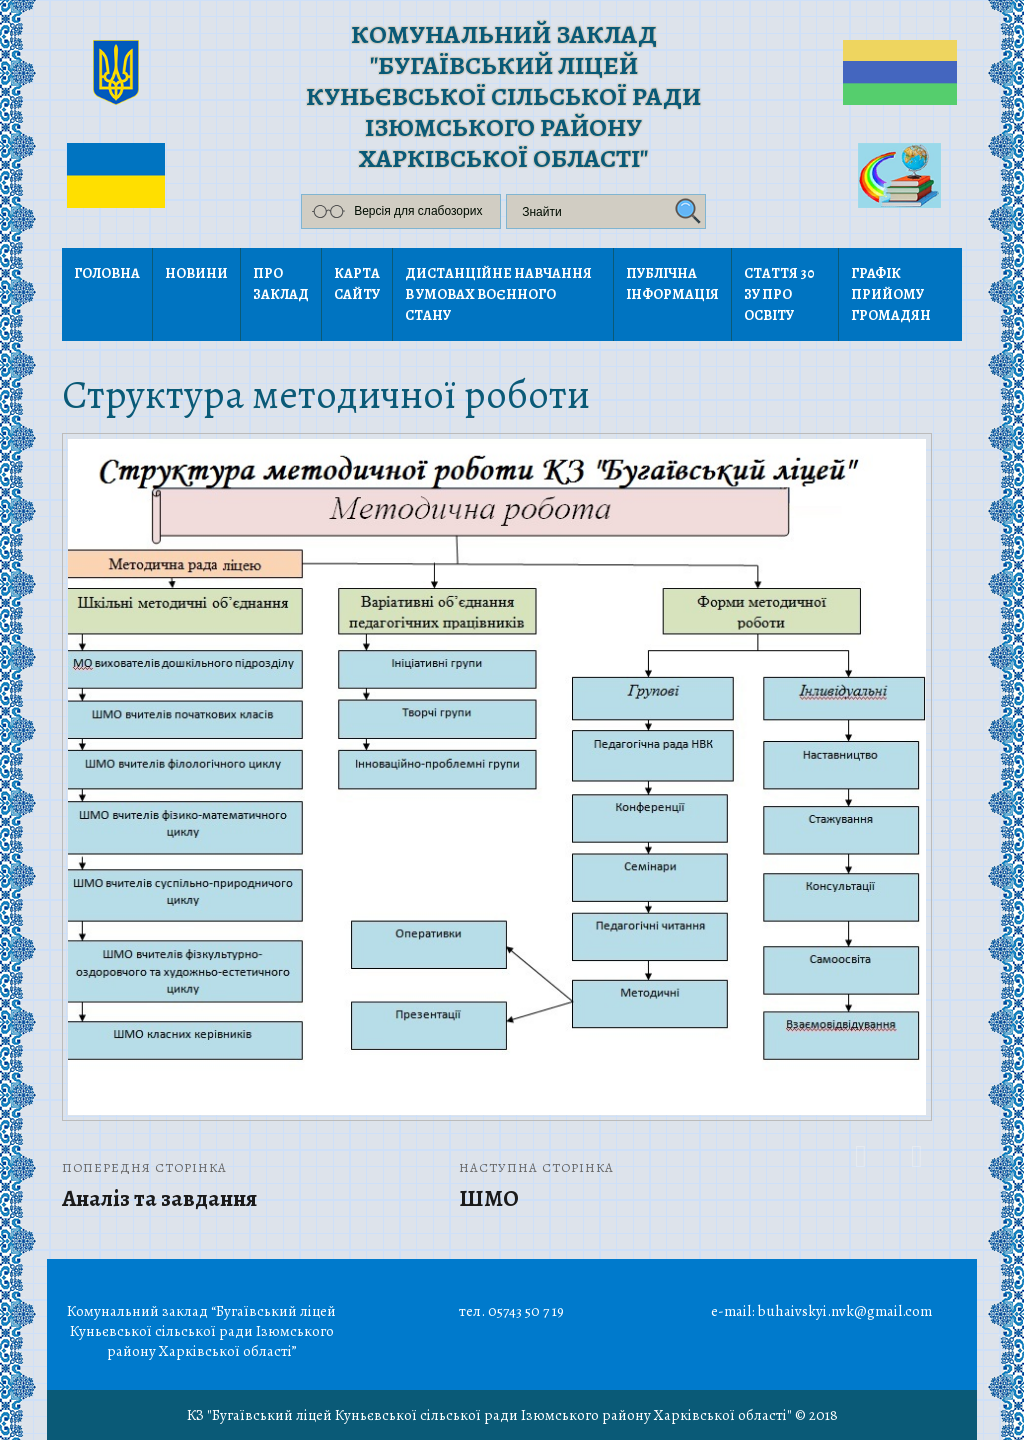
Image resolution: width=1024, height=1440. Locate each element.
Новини (196, 273)
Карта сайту (357, 284)
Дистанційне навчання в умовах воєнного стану (498, 294)
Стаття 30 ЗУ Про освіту (779, 294)
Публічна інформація (672, 284)
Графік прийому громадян (891, 294)
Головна (107, 273)
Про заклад (281, 284)
